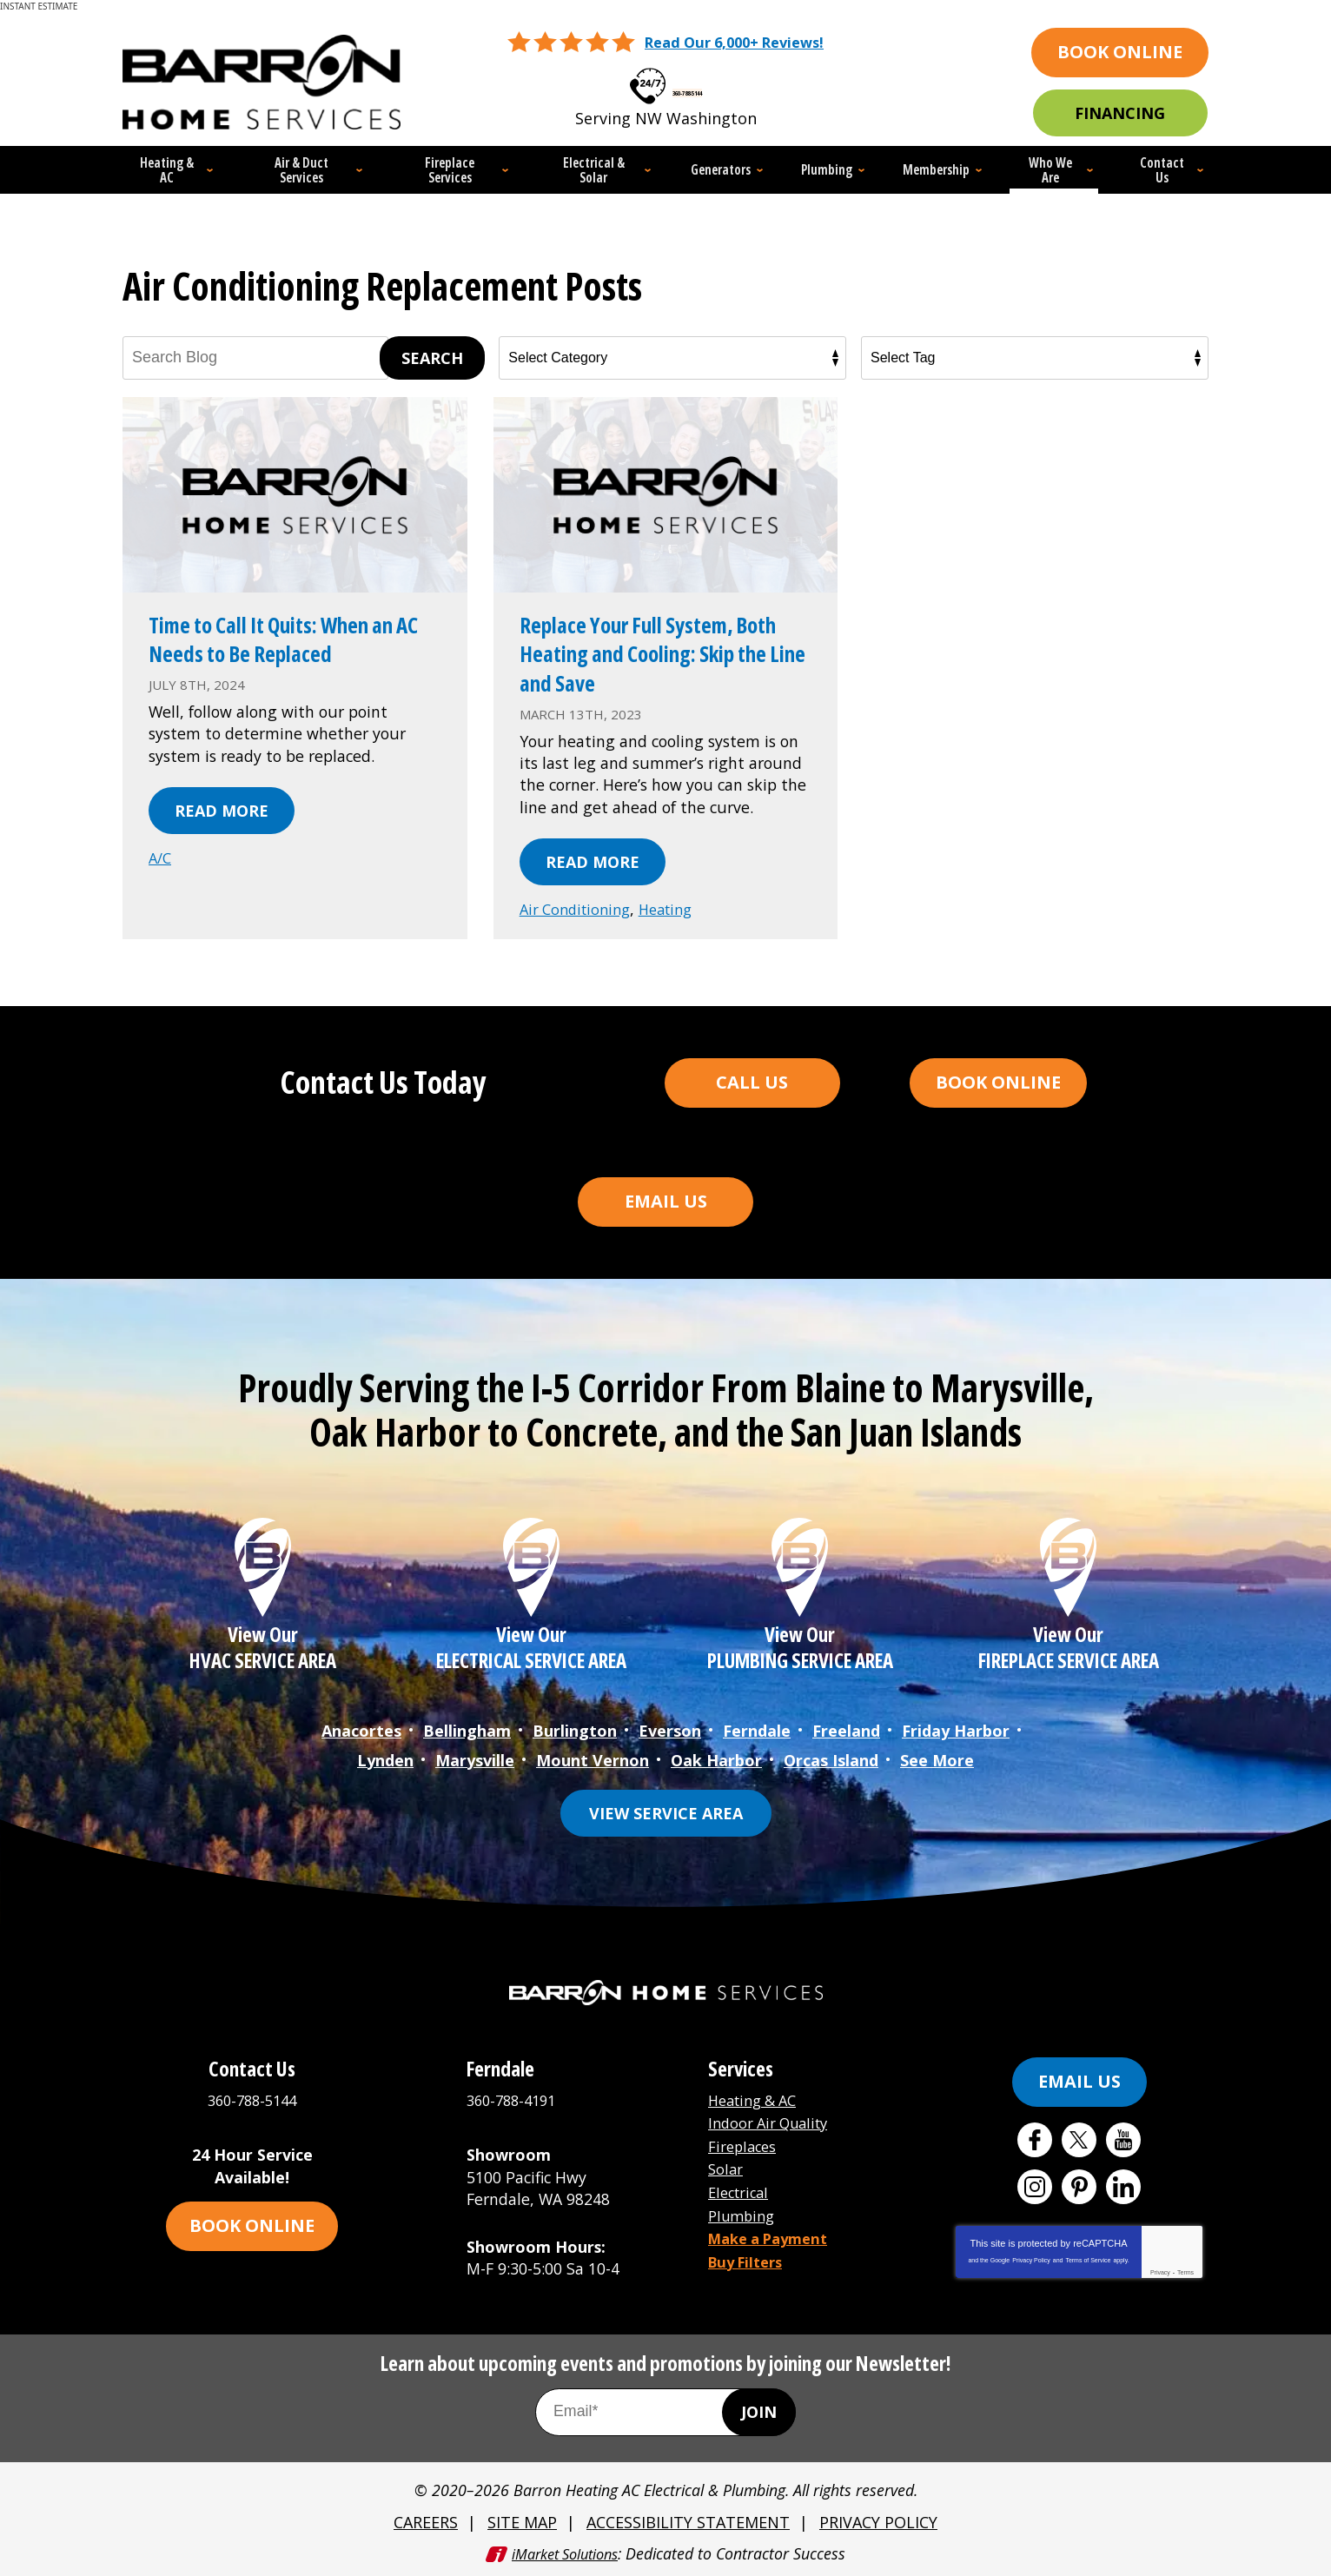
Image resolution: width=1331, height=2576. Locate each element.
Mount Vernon (592, 1762)
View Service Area (666, 1814)
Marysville (474, 1762)
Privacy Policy (1031, 2261)
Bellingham (467, 1735)
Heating (679, 912)
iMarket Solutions (563, 2551)
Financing (1120, 113)
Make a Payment (774, 2232)
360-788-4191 (515, 2100)
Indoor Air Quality (774, 2123)
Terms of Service (1087, 2261)
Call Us (752, 1084)
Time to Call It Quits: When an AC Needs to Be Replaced (288, 641)
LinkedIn (1123, 2187)
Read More (221, 813)
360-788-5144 (687, 82)
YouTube (1123, 2140)
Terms (1185, 2273)
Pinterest (1079, 2187)
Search (432, 359)
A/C (161, 860)
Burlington (575, 1735)
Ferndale (757, 1735)
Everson (670, 1735)
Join (759, 2412)
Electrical (742, 2188)
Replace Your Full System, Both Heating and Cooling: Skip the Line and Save (654, 656)
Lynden (385, 1762)
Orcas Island (831, 1762)
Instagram (1034, 2187)
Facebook (1034, 2140)
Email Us (666, 1203)
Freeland (846, 1735)
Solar (727, 2166)
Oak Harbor (716, 1762)
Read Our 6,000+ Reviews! (734, 40)
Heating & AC (757, 2100)
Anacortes (361, 1735)
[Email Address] (665, 2412)
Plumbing (744, 2210)
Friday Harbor (956, 1735)
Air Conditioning (580, 912)
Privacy (1160, 2273)
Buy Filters (749, 2254)
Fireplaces (746, 2145)
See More (937, 1762)
